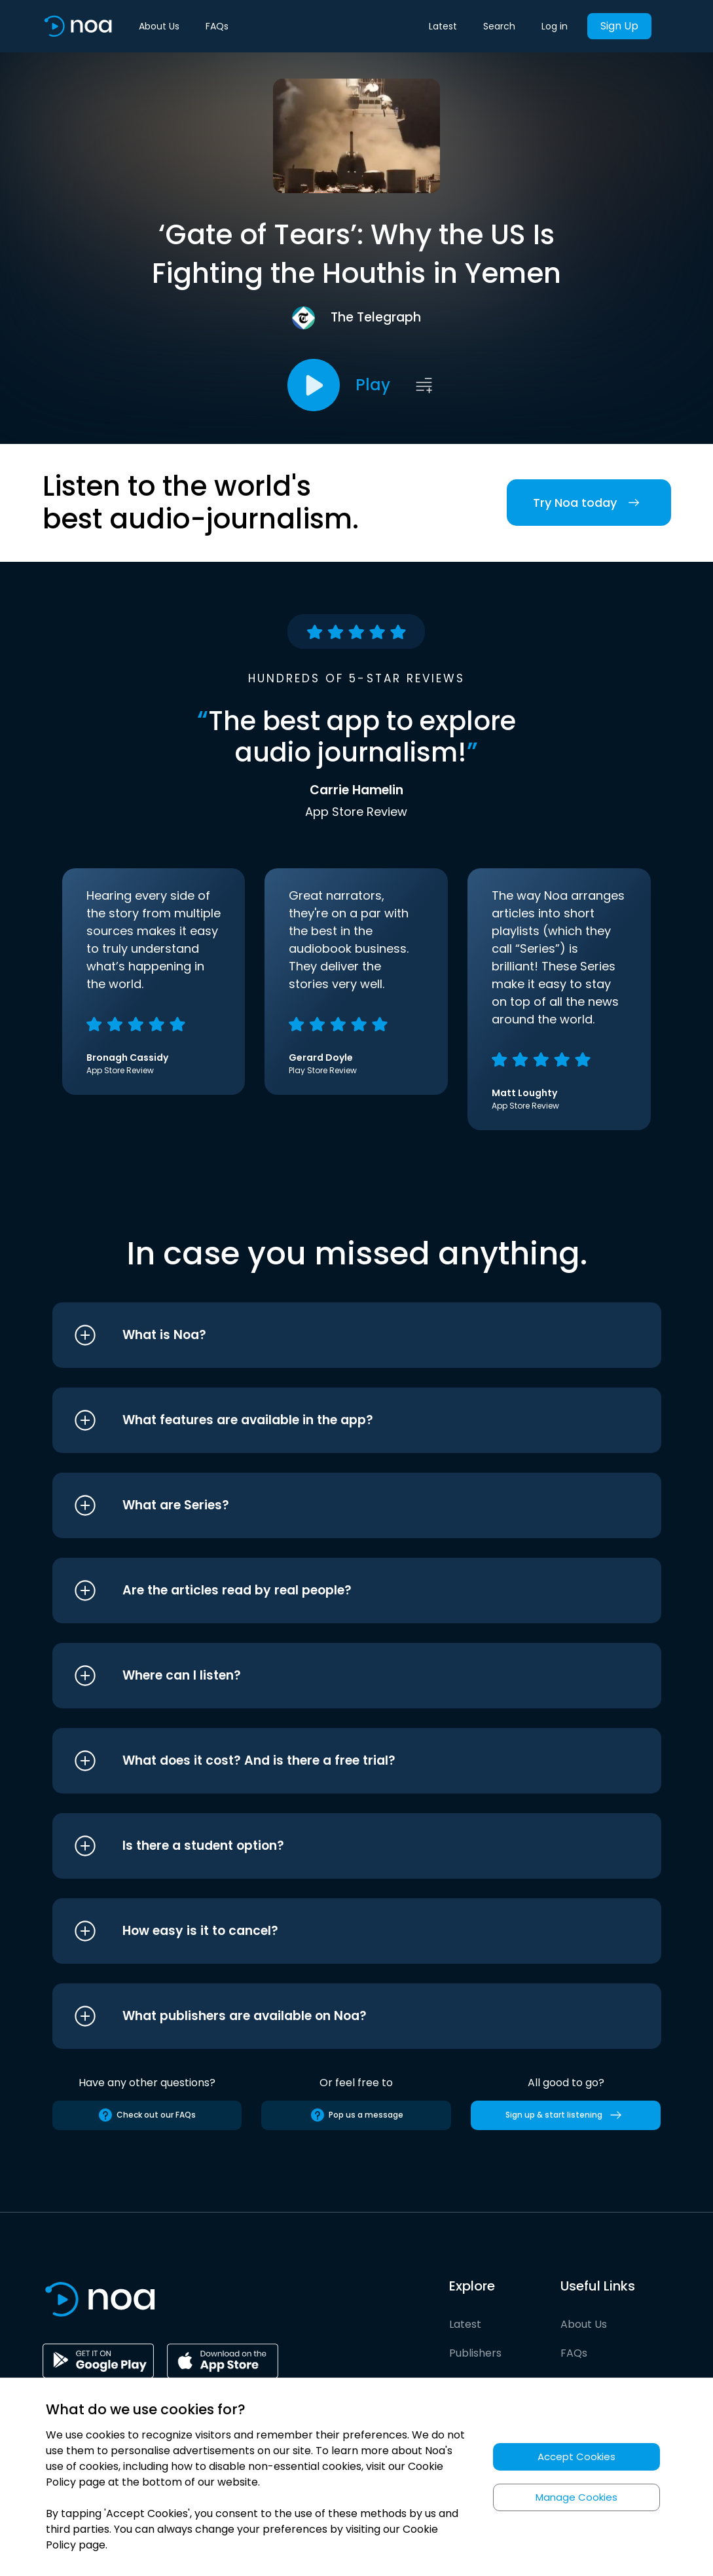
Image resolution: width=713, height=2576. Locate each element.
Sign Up (619, 25)
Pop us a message (356, 2115)
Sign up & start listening (566, 2115)
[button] (332, 1335)
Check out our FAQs (147, 2115)
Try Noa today (589, 502)
